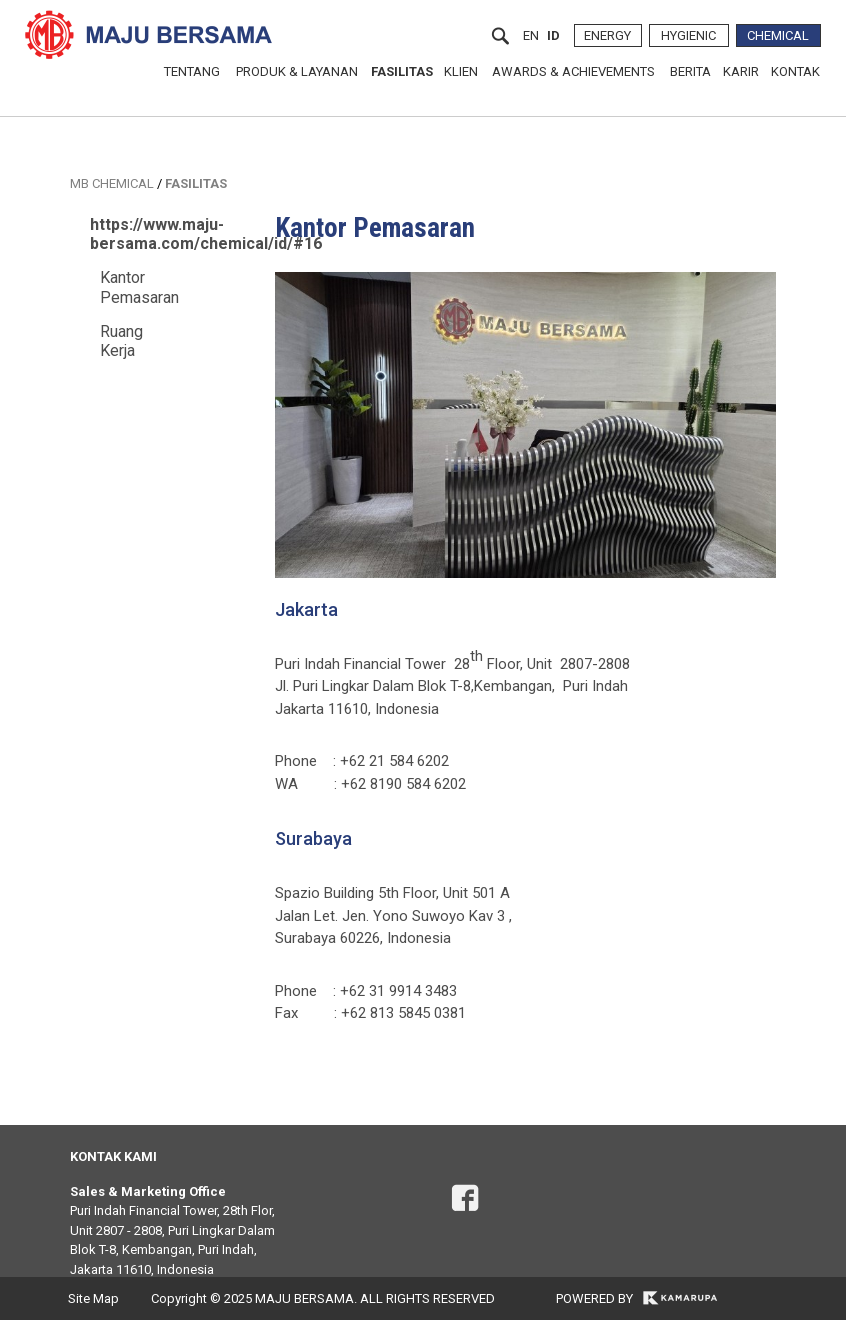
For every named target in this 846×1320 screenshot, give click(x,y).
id (553, 35)
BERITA (690, 71)
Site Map (93, 1298)
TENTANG (192, 71)
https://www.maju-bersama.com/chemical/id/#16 (206, 234)
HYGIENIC (688, 35)
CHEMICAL (778, 35)
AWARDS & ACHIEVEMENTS (573, 71)
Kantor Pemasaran (139, 287)
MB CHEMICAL (112, 183)
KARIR (741, 71)
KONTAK (795, 71)
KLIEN (461, 71)
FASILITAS (402, 71)
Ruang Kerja (121, 341)
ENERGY (607, 35)
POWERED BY (637, 1298)
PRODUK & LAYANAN (297, 71)
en (531, 35)
